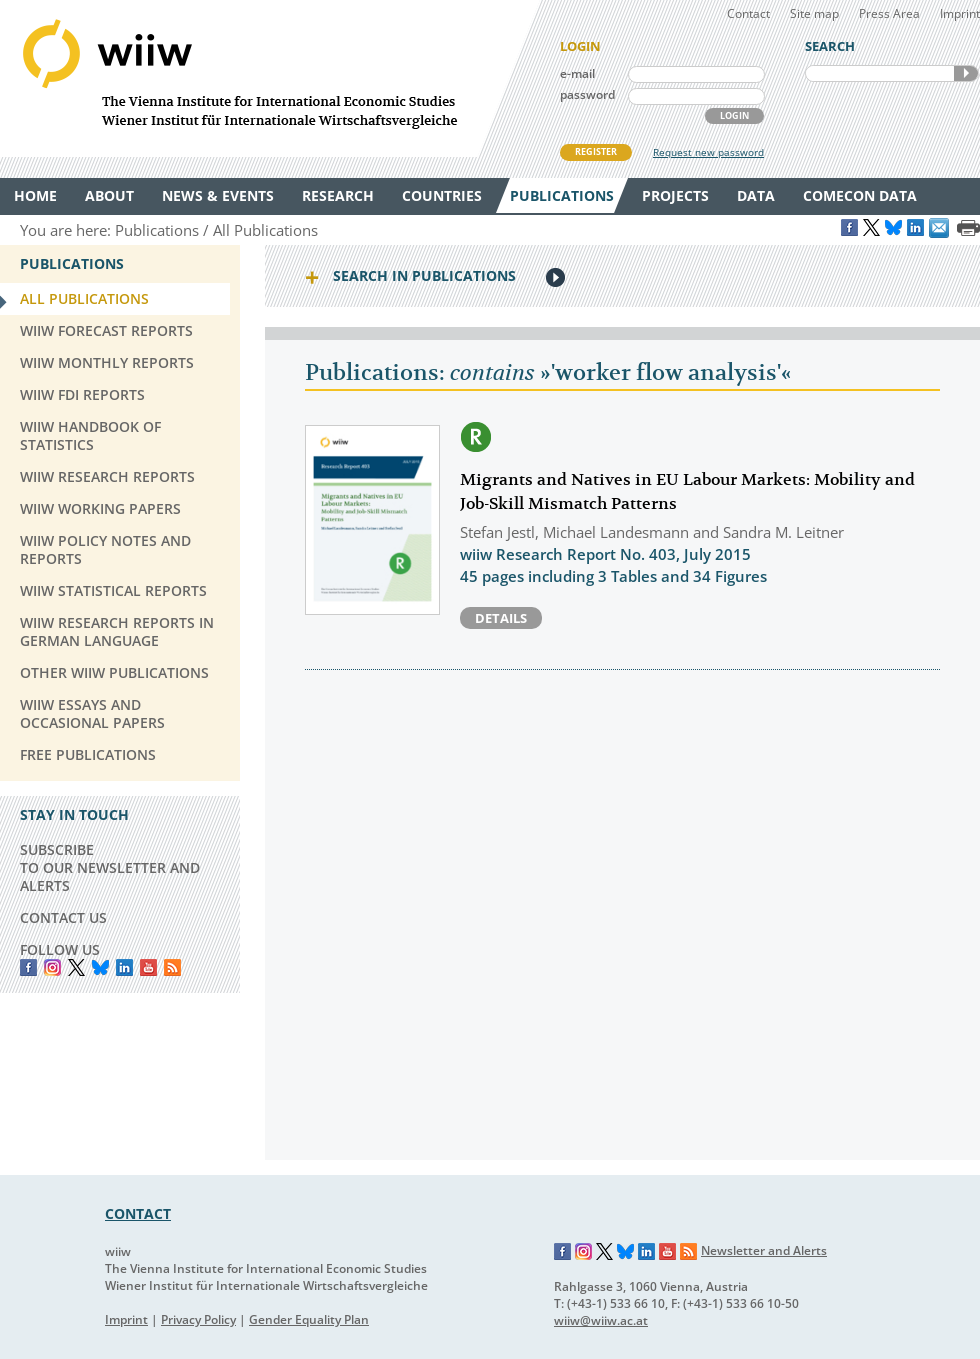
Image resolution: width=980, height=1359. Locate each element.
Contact (748, 13)
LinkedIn (124, 967)
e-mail (577, 73)
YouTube (148, 967)
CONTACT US (63, 917)
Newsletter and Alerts (764, 1250)
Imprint (960, 13)
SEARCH (966, 73)
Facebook (28, 967)
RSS (172, 967)
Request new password (708, 152)
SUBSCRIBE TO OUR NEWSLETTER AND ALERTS (110, 867)
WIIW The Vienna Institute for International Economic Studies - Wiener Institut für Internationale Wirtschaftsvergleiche (270, 78)
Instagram (584, 1252)
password (587, 94)
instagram (52, 967)
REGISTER (596, 151)
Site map (814, 13)
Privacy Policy (198, 1319)
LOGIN (734, 115)
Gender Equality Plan (309, 1319)
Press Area (889, 13)
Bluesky (100, 967)
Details (501, 618)
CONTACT (138, 1213)
